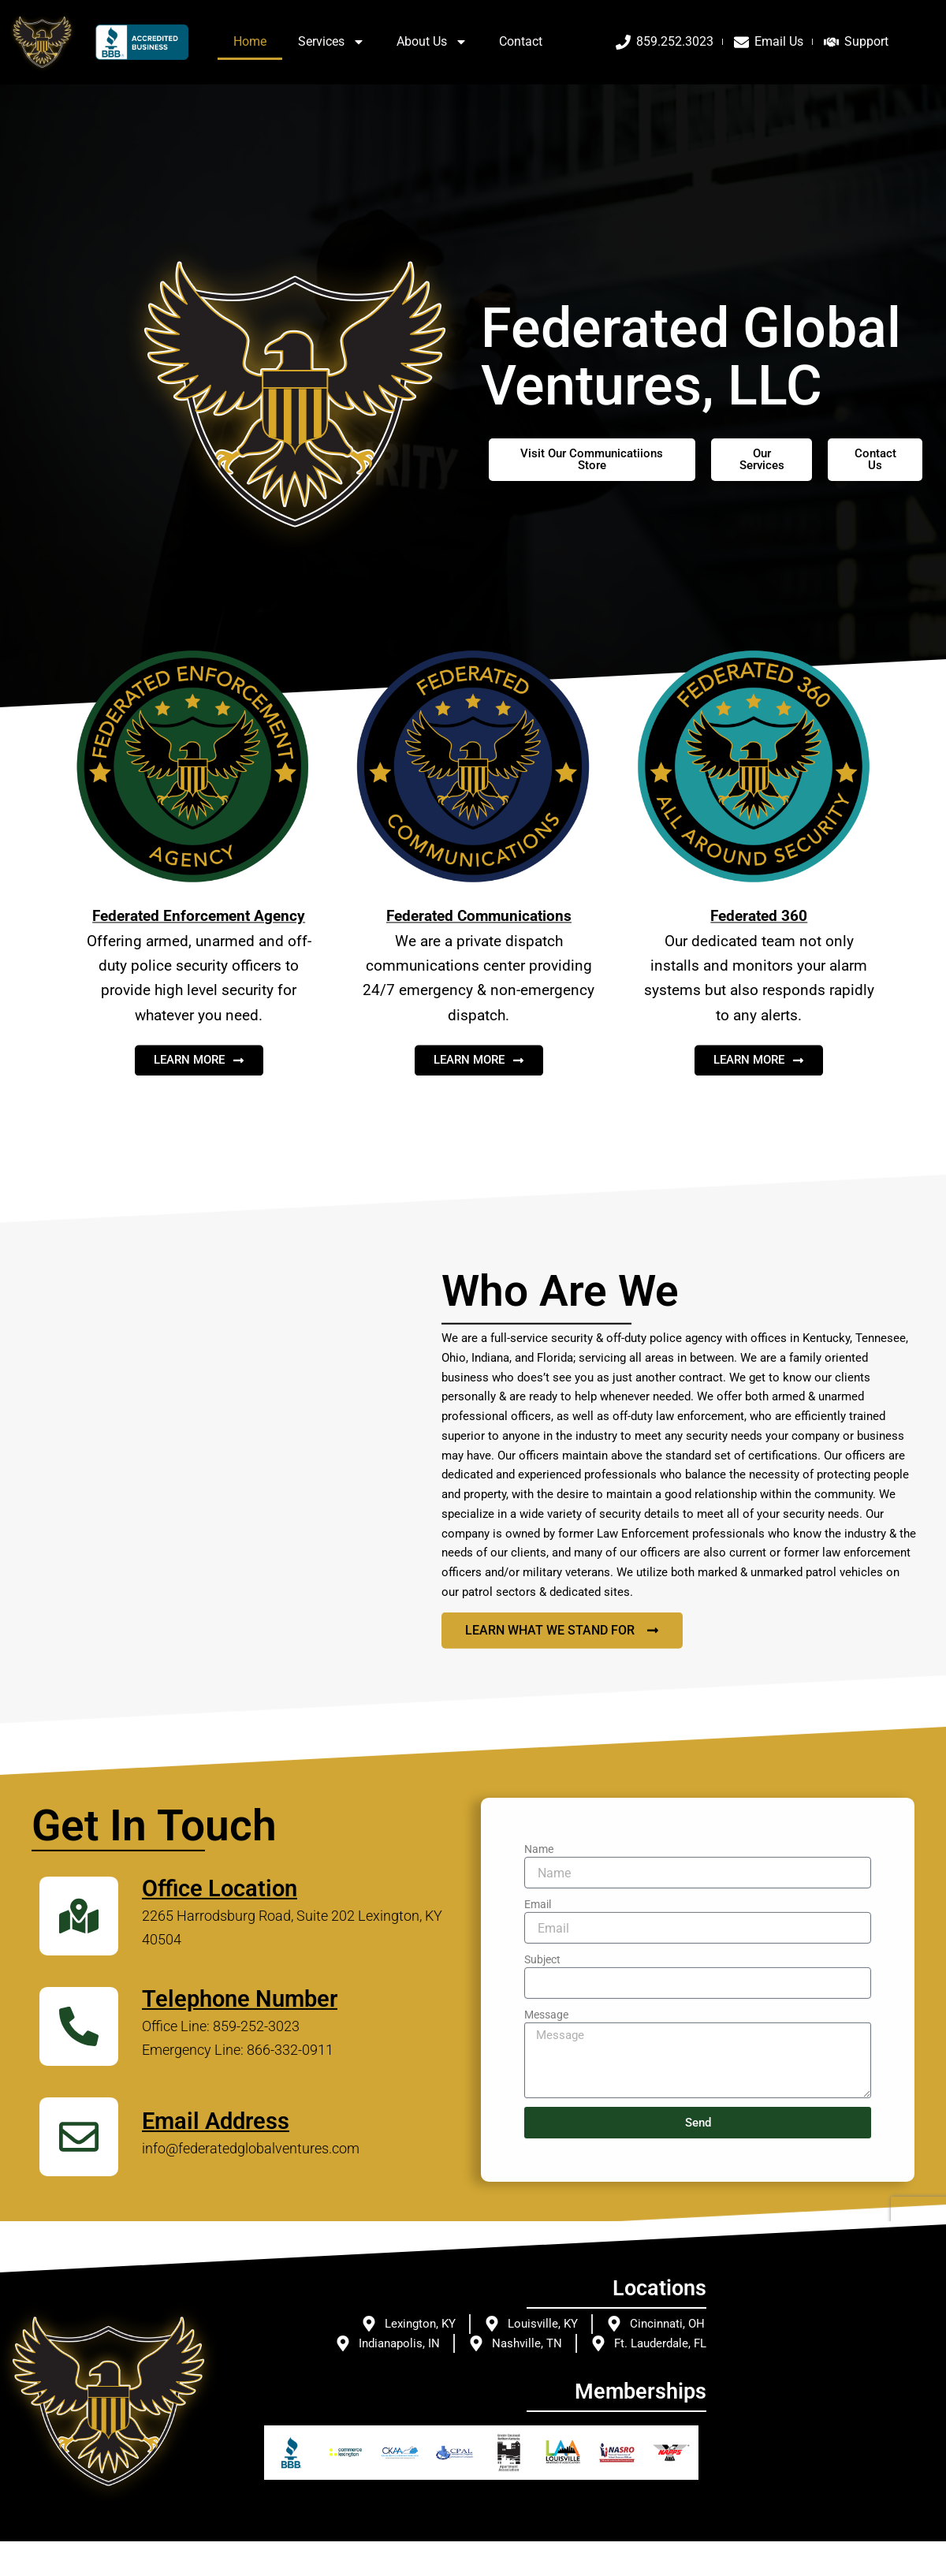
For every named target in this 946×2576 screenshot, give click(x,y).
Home (249, 41)
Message (546, 2224)
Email (537, 2114)
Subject (542, 2169)
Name (538, 2058)
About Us (432, 42)
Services (331, 42)
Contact (520, 41)
